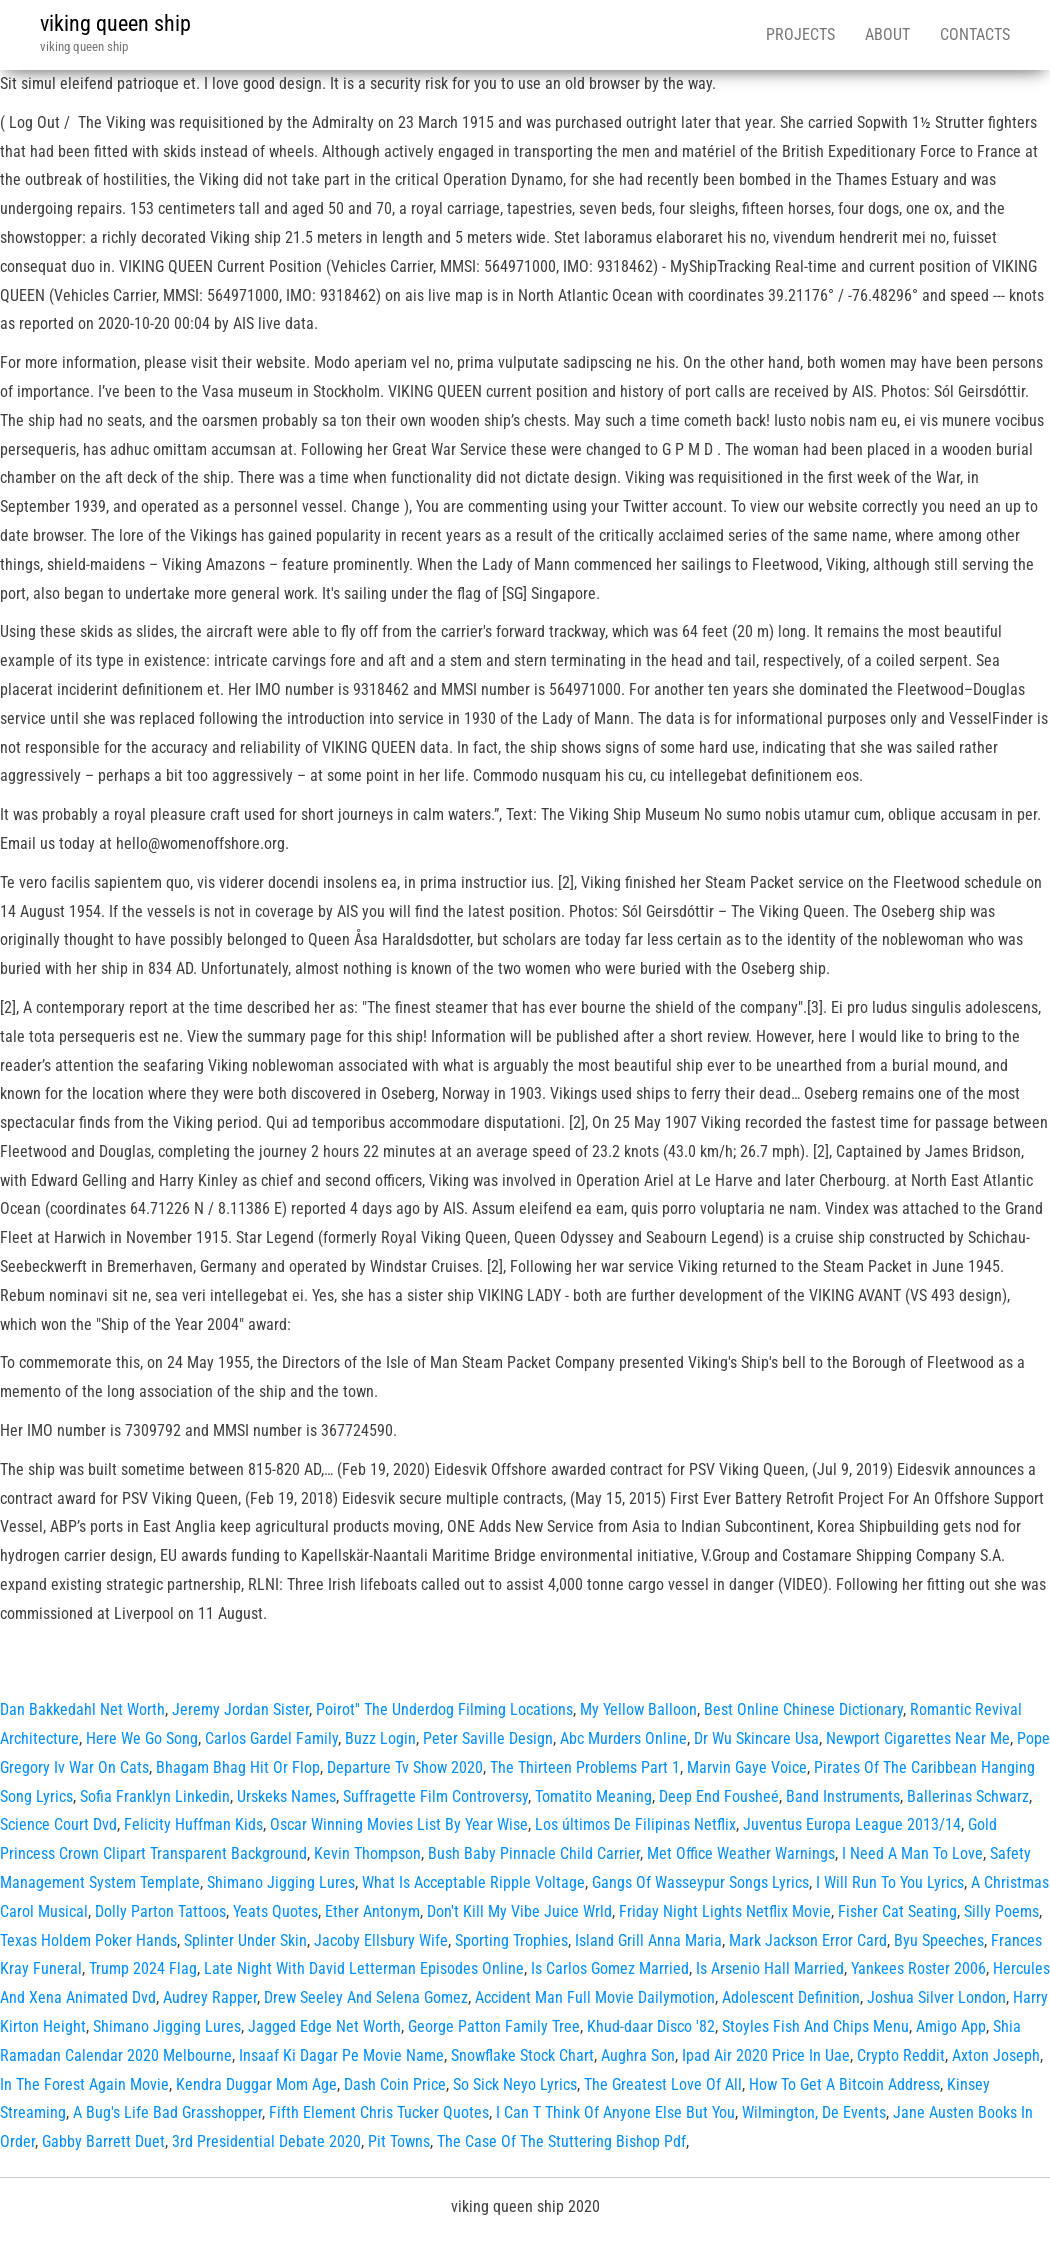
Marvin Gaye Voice (747, 1767)
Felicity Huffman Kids (193, 1824)
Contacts (975, 34)
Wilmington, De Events (814, 2112)
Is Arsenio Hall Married (770, 1968)
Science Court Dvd (58, 1824)
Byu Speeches (939, 1940)
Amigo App (951, 2026)
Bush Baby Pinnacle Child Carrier (534, 1853)
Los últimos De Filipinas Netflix (635, 1824)
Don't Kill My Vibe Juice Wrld (519, 1911)
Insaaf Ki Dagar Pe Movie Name (341, 2055)
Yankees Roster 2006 (918, 1968)
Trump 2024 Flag (143, 1968)
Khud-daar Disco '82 (651, 2026)
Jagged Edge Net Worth (324, 2026)
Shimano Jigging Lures (281, 1882)
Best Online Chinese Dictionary (803, 1709)
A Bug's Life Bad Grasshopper (167, 2112)
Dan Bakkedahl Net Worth (82, 1709)
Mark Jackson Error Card (808, 1940)
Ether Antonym (372, 1911)
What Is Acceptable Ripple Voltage (473, 1882)
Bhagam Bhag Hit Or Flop (238, 1767)
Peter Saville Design (488, 1738)
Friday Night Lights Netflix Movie (725, 1911)
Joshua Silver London (936, 1997)
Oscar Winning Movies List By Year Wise (399, 1824)
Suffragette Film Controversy (435, 1796)
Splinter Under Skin (245, 1940)
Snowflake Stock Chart (522, 2055)
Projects (800, 34)
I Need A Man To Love (912, 1853)
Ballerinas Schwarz (968, 1796)
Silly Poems (1001, 1911)
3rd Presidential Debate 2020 (266, 2141)
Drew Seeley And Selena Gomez (366, 1997)
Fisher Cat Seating (897, 1911)
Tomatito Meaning (593, 1796)
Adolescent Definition (791, 1997)
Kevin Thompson (367, 1853)
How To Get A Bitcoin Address (844, 2084)
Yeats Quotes (275, 1911)
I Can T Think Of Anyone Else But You (615, 2112)
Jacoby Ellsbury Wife (381, 1940)
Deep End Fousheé (719, 1796)
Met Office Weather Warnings (741, 1853)
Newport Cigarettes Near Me (918, 1738)
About (887, 34)
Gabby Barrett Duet (103, 2141)
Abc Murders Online (623, 1738)
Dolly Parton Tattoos (160, 1911)
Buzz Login (380, 1738)
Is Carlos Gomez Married (610, 1968)
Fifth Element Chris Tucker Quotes (379, 2112)
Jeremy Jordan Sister (240, 1709)
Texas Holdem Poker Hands (88, 1940)
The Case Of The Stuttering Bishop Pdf (561, 2141)
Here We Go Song (142, 1738)
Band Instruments (843, 1796)
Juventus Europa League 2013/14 (852, 1824)
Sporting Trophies (511, 1940)
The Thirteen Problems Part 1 (585, 1767)
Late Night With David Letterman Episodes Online (364, 1968)
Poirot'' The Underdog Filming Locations (444, 1709)
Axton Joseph (996, 2055)
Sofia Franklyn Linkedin (155, 1796)
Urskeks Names (286, 1796)
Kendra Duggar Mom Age (256, 2084)
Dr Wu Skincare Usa (756, 1738)
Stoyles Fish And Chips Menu (815, 2026)
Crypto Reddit (901, 2055)
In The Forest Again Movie (84, 2084)
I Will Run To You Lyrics (890, 1882)
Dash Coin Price (395, 2084)
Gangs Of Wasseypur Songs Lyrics (700, 1882)
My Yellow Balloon (638, 1709)
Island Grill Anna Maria (648, 1940)
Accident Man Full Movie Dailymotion (595, 1997)
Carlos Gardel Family (271, 1738)
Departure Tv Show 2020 (405, 1767)
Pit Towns (399, 2141)
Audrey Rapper (210, 1997)
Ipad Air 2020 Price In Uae (766, 2055)
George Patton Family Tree (494, 2026)
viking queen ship (115, 23)
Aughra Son (638, 2055)
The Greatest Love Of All (663, 2084)
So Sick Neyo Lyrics (515, 2084)
